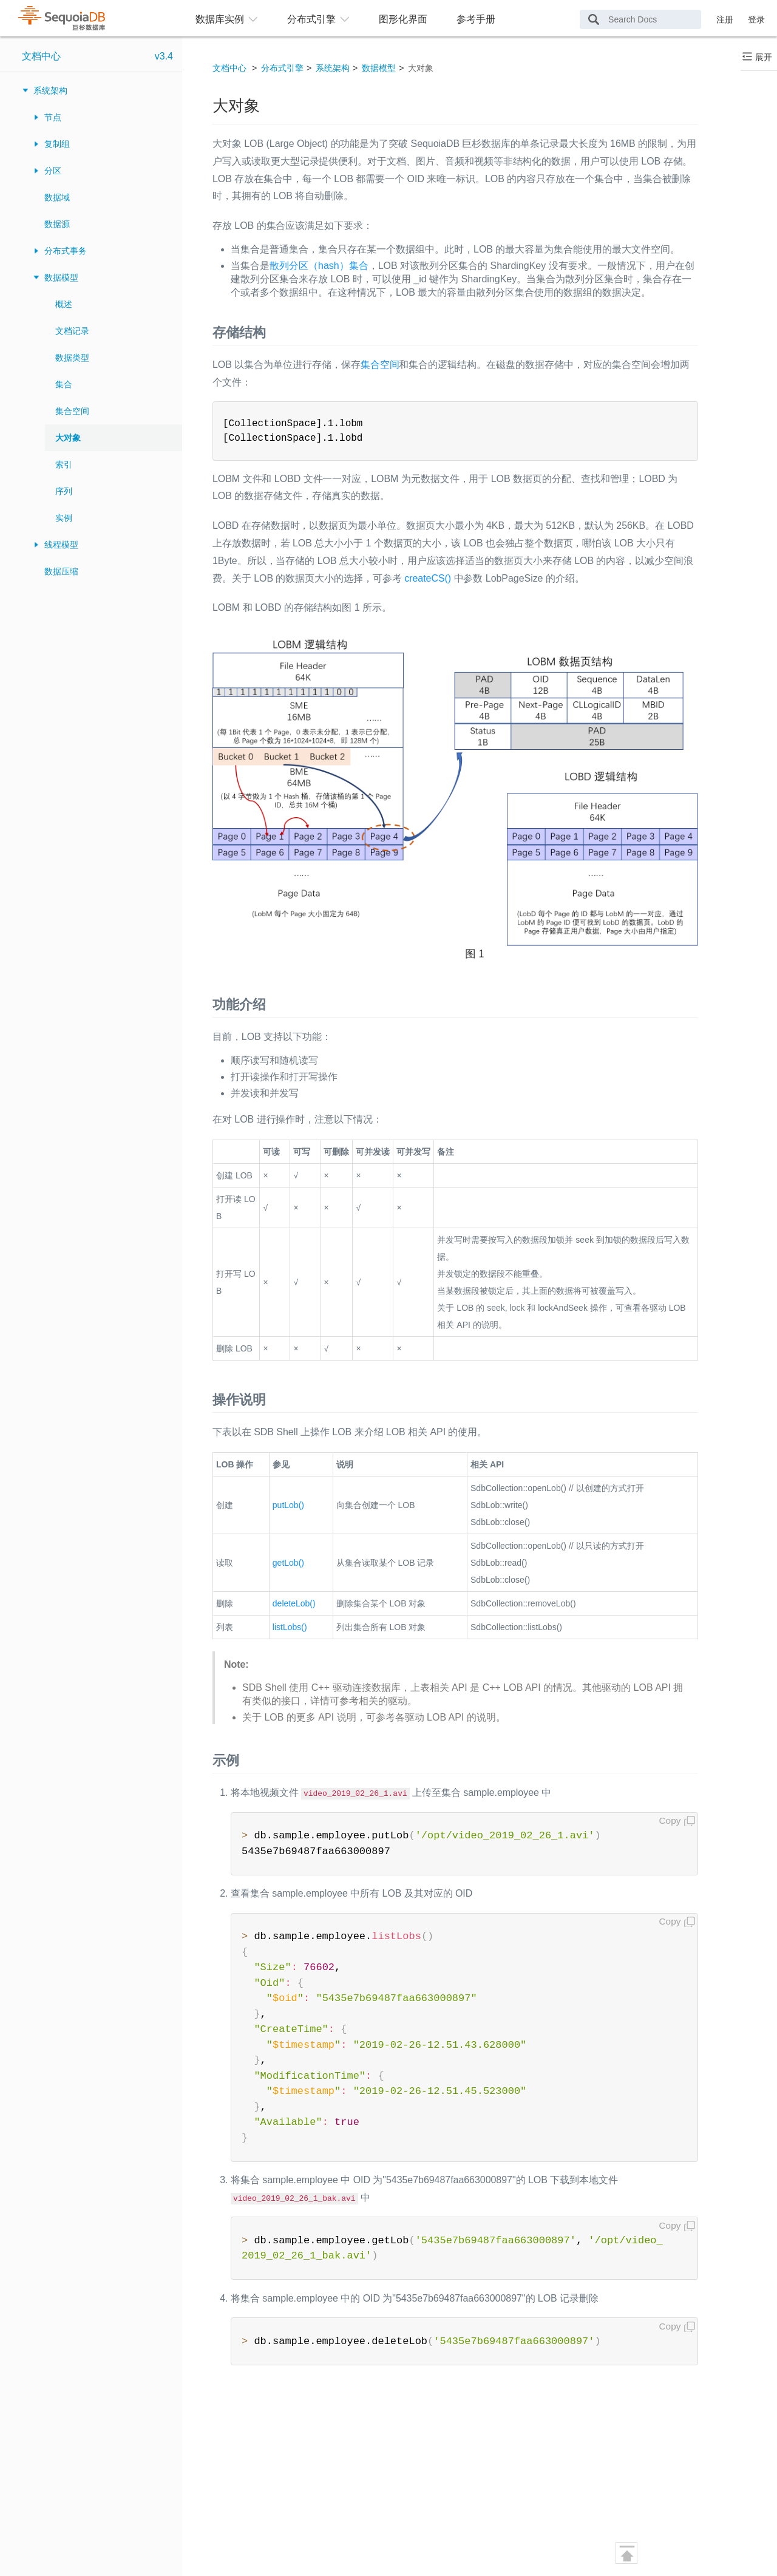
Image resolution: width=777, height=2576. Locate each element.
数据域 (57, 197)
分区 (52, 170)
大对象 (68, 438)
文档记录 (72, 331)
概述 (63, 304)
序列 (63, 491)
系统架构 (50, 90)
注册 (724, 19)
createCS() (427, 578)
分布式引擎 (282, 68)
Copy (670, 1820)
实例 (63, 518)
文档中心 (41, 56)
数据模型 (61, 277)
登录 (756, 19)
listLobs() (290, 1627)
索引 (63, 464)
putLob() (288, 1505)
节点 (52, 117)
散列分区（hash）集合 (319, 265)
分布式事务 (65, 251)
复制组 (57, 144)
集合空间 (72, 411)
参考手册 (475, 19)
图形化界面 (403, 19)
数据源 (57, 224)
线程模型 (61, 544)
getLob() (288, 1563)
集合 (63, 384)
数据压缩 (61, 571)
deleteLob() (294, 1603)
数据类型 (72, 357)
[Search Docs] (640, 19)
